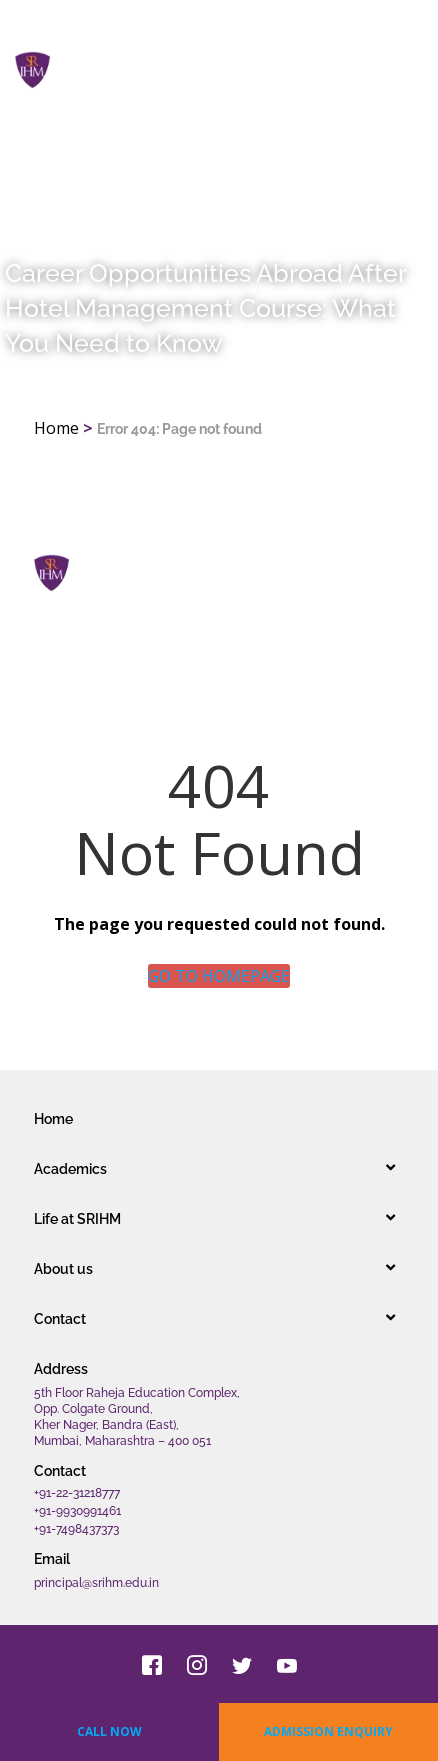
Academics (70, 1169)
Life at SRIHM (77, 1219)
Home (56, 428)
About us (63, 1269)
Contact (60, 1319)
